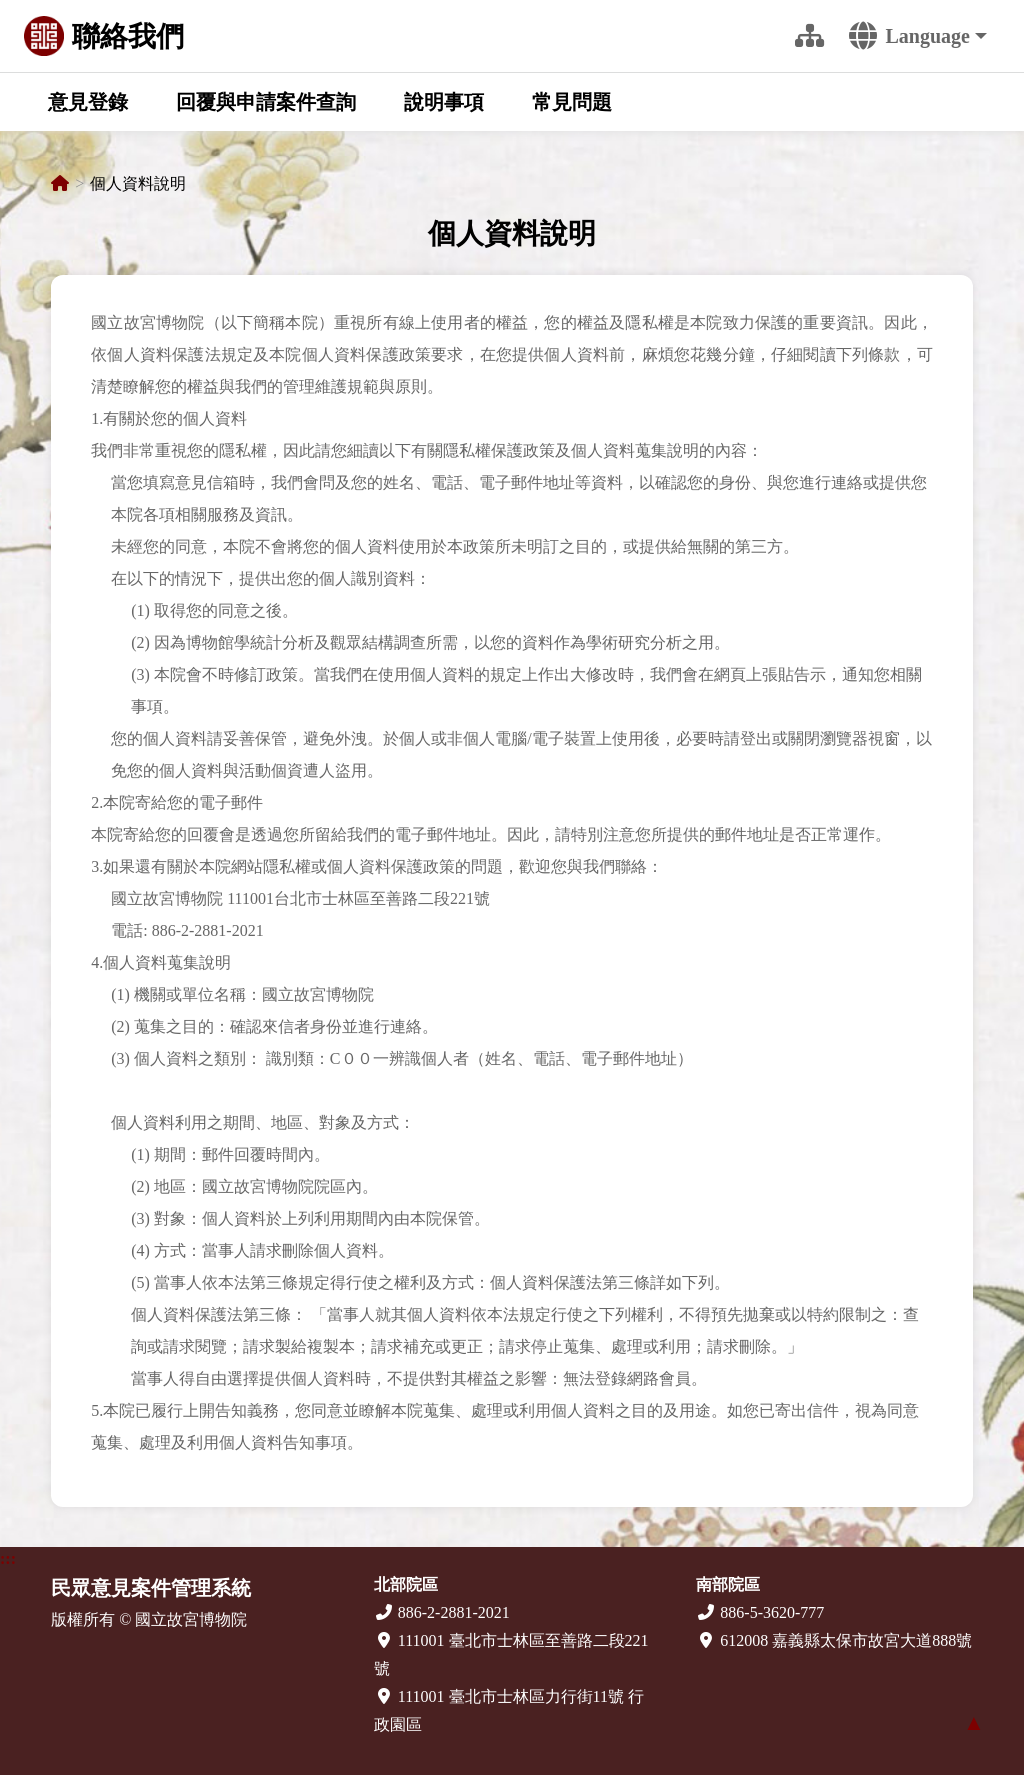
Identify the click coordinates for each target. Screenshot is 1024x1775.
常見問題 (572, 102)
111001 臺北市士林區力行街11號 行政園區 (509, 1710)
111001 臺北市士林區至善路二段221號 (511, 1654)
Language (909, 36)
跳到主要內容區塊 (16, 18)
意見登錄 (88, 102)
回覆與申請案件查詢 (266, 102)
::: (755, 36)
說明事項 (444, 102)
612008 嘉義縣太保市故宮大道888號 (834, 1640)
